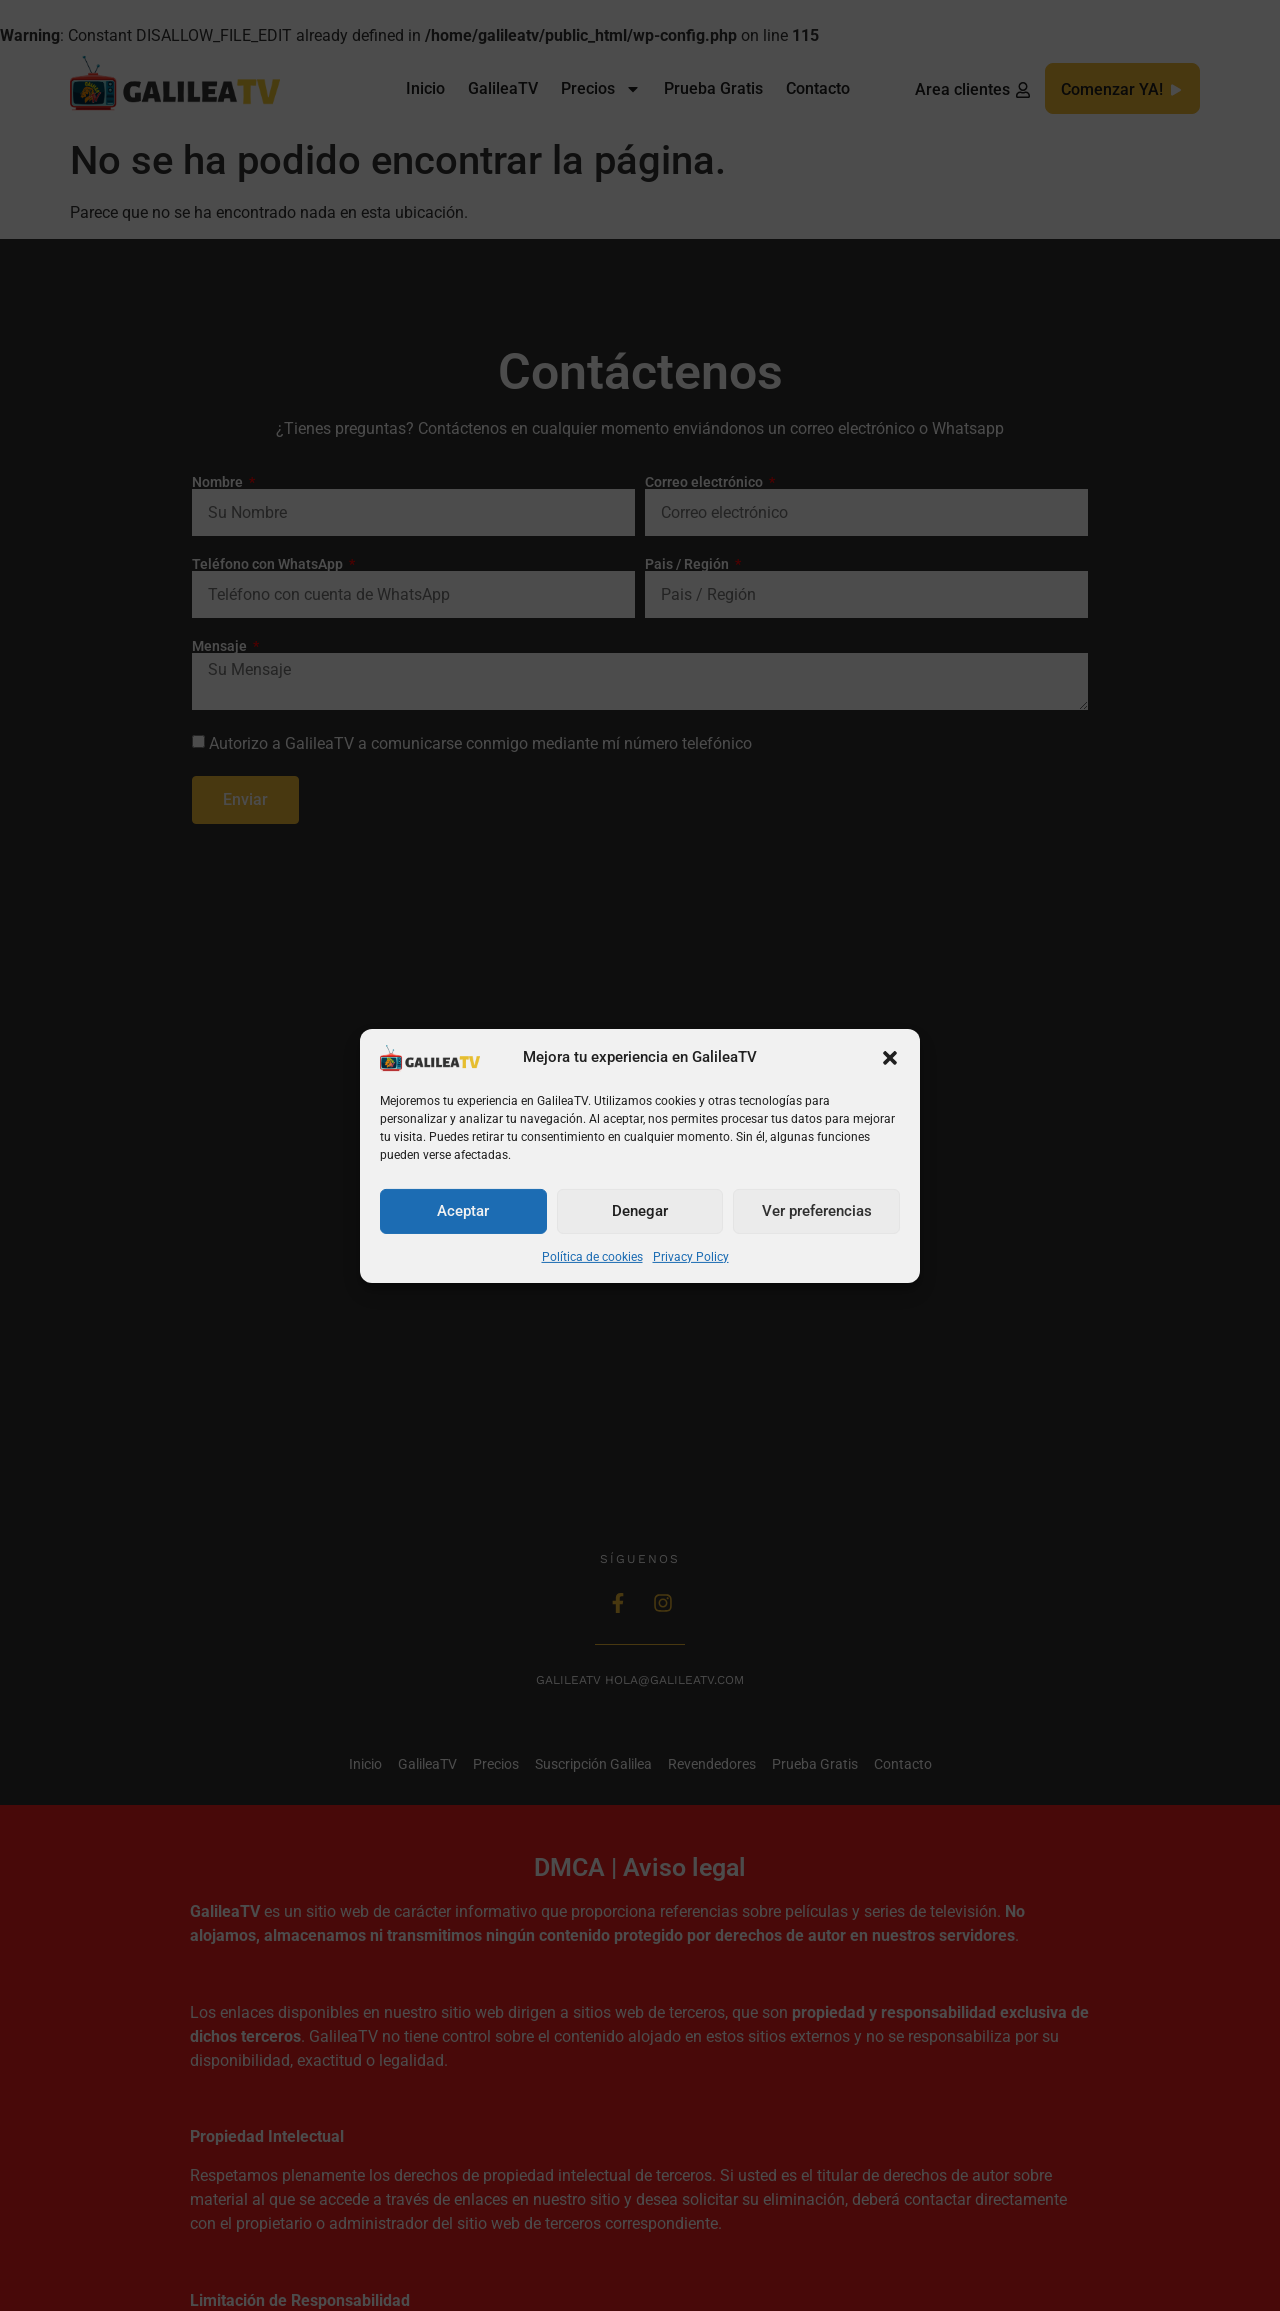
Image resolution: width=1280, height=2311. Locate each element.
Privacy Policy (691, 1257)
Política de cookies (592, 1257)
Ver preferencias (817, 1211)
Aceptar (463, 1211)
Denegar (640, 1211)
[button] (890, 1058)
